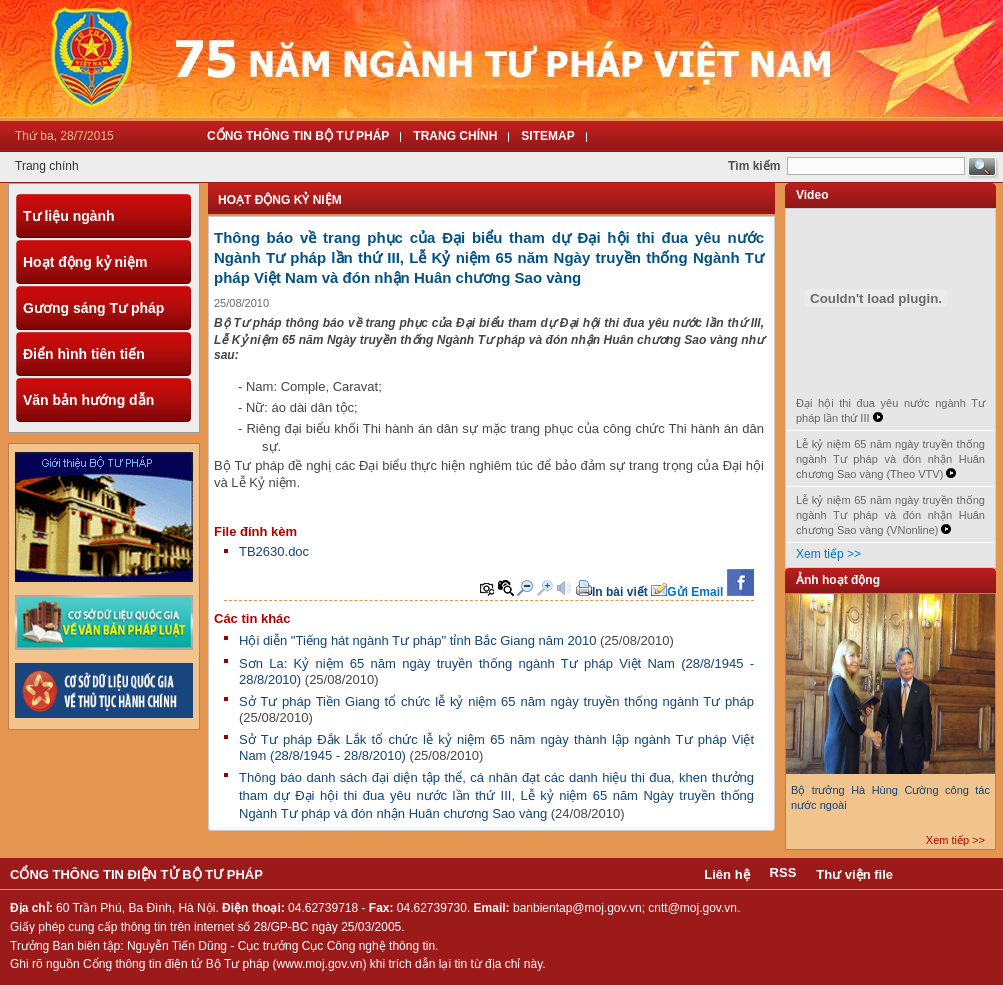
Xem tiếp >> (828, 554)
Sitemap (547, 136)
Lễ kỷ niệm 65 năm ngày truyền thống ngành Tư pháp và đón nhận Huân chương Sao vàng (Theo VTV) (890, 459)
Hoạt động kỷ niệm (85, 262)
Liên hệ (726, 874)
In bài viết (620, 592)
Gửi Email (695, 592)
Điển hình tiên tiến (84, 354)
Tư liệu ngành (69, 216)
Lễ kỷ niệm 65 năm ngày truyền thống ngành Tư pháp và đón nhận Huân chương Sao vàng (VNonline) (890, 515)
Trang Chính (455, 136)
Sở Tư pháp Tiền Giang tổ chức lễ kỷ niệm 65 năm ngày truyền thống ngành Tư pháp (496, 701)
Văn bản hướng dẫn (88, 400)
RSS (783, 872)
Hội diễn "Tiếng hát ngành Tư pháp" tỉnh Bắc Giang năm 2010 (417, 640)
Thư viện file (854, 874)
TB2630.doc (274, 551)
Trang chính (47, 166)
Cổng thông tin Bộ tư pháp (298, 136)
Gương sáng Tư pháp (93, 308)
